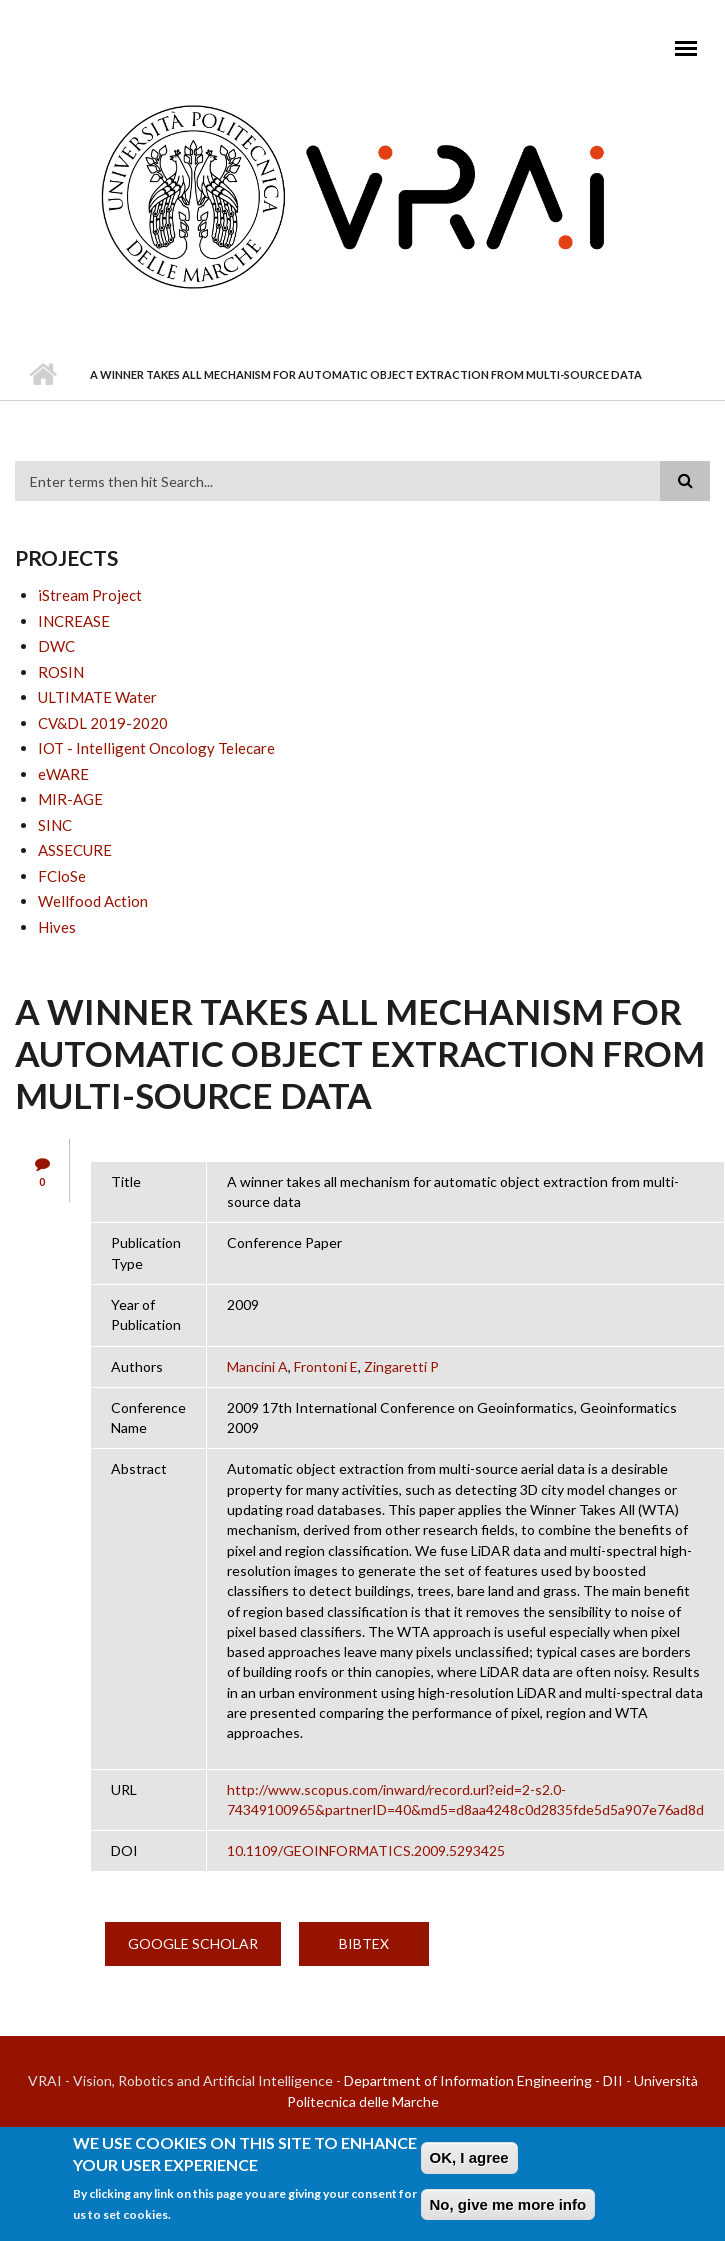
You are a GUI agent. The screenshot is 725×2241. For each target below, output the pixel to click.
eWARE (63, 774)
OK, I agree (469, 2157)
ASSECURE (75, 850)
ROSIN (61, 672)
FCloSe (62, 876)
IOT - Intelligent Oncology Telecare (156, 748)
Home (42, 375)
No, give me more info (508, 2204)
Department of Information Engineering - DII (483, 2080)
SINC (55, 825)
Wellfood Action (93, 901)
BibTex (364, 1943)
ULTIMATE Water (97, 697)
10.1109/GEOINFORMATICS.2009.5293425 (366, 1850)
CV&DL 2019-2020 (103, 723)
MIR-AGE (70, 799)
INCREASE (74, 621)
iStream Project (90, 595)
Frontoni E (326, 1366)
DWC (56, 646)
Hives (57, 927)
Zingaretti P (401, 1366)
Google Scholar (193, 1943)
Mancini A (257, 1366)
